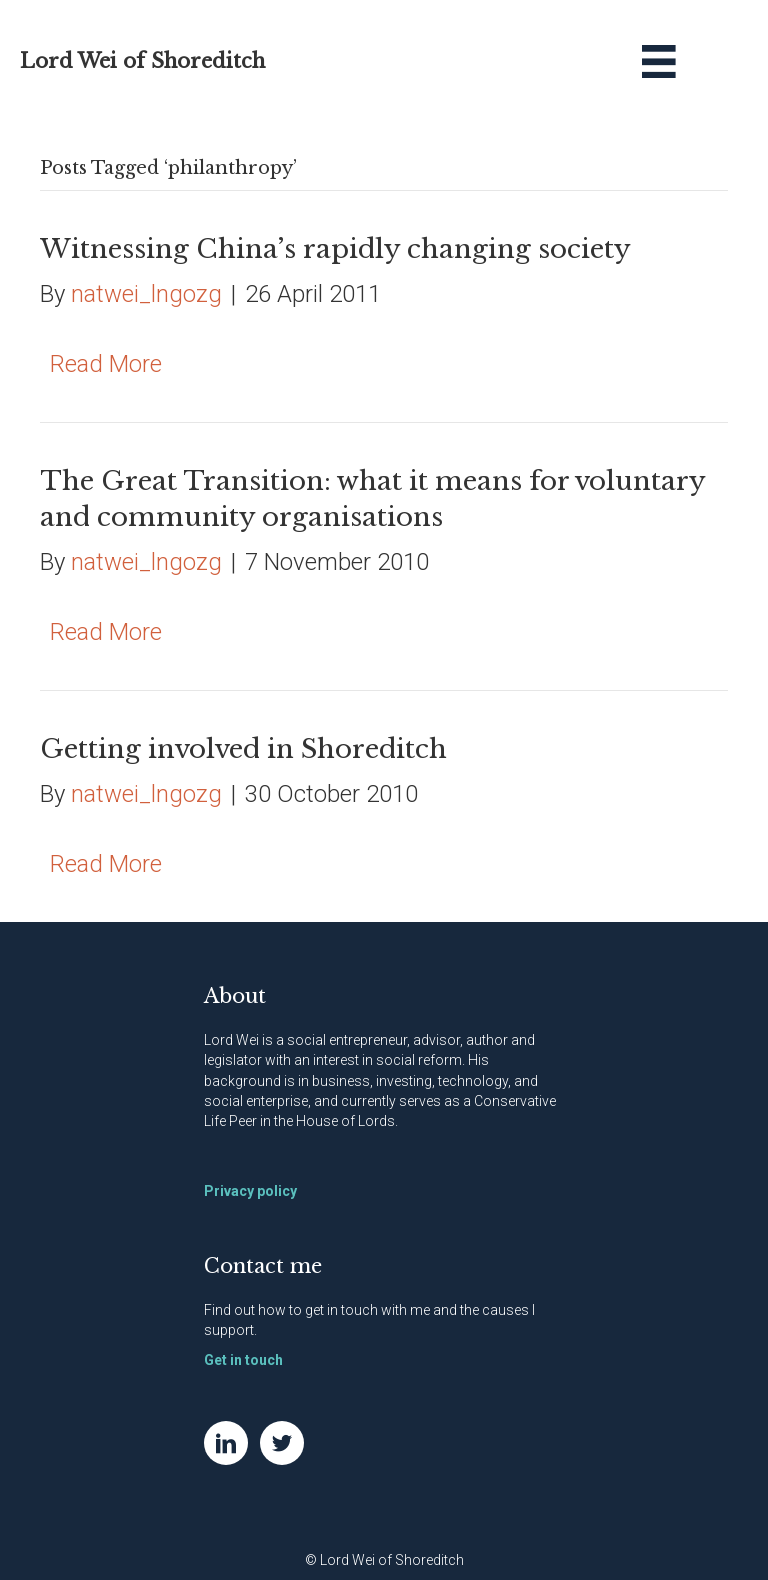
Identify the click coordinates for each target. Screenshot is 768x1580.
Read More (106, 364)
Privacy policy (250, 1191)
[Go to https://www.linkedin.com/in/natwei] (226, 1443)
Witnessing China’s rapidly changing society (335, 249)
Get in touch (243, 1360)
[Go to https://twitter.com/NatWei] (282, 1443)
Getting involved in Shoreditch (243, 749)
